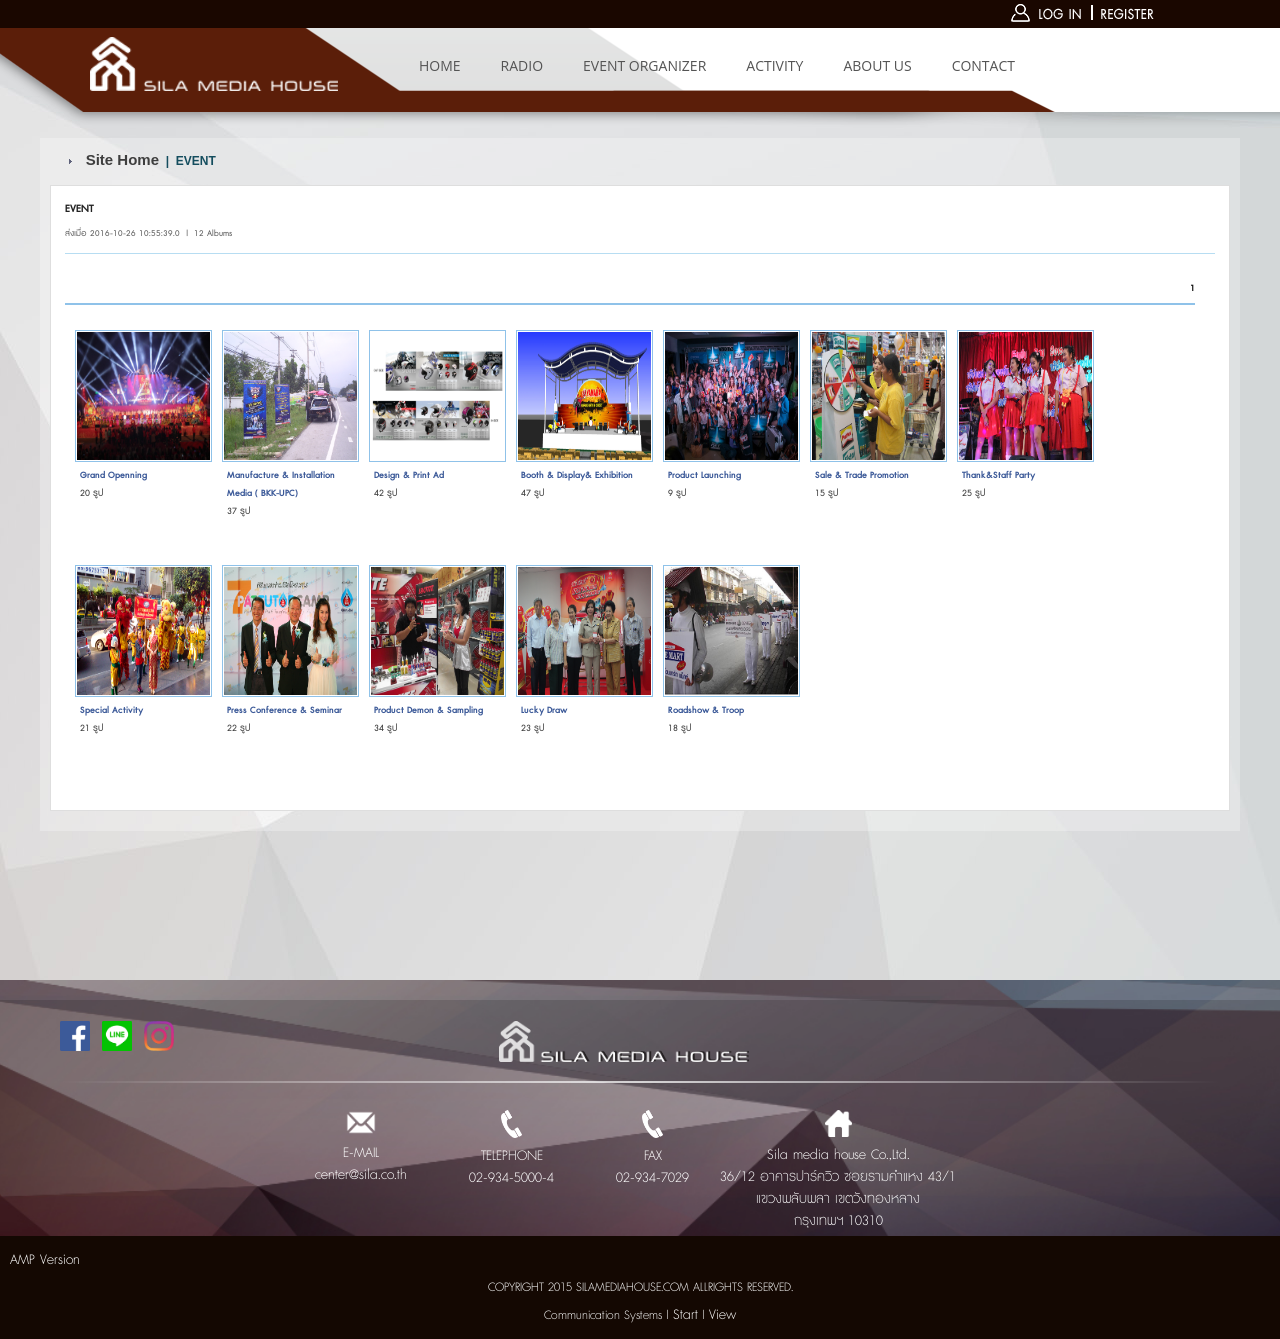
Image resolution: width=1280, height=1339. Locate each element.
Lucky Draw (544, 710)
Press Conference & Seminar (284, 710)
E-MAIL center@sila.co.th (361, 1153)
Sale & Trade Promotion (862, 475)
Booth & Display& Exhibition (577, 475)
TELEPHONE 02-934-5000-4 (511, 1156)
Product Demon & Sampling (428, 710)
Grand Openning (113, 475)
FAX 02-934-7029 (652, 1156)
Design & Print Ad (409, 475)
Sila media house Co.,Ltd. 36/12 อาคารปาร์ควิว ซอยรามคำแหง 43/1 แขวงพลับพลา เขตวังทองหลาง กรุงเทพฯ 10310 (838, 1177)
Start (685, 1315)
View (722, 1315)
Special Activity (111, 710)
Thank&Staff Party (998, 475)
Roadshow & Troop (706, 710)
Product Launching (704, 475)
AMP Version (45, 1260)
